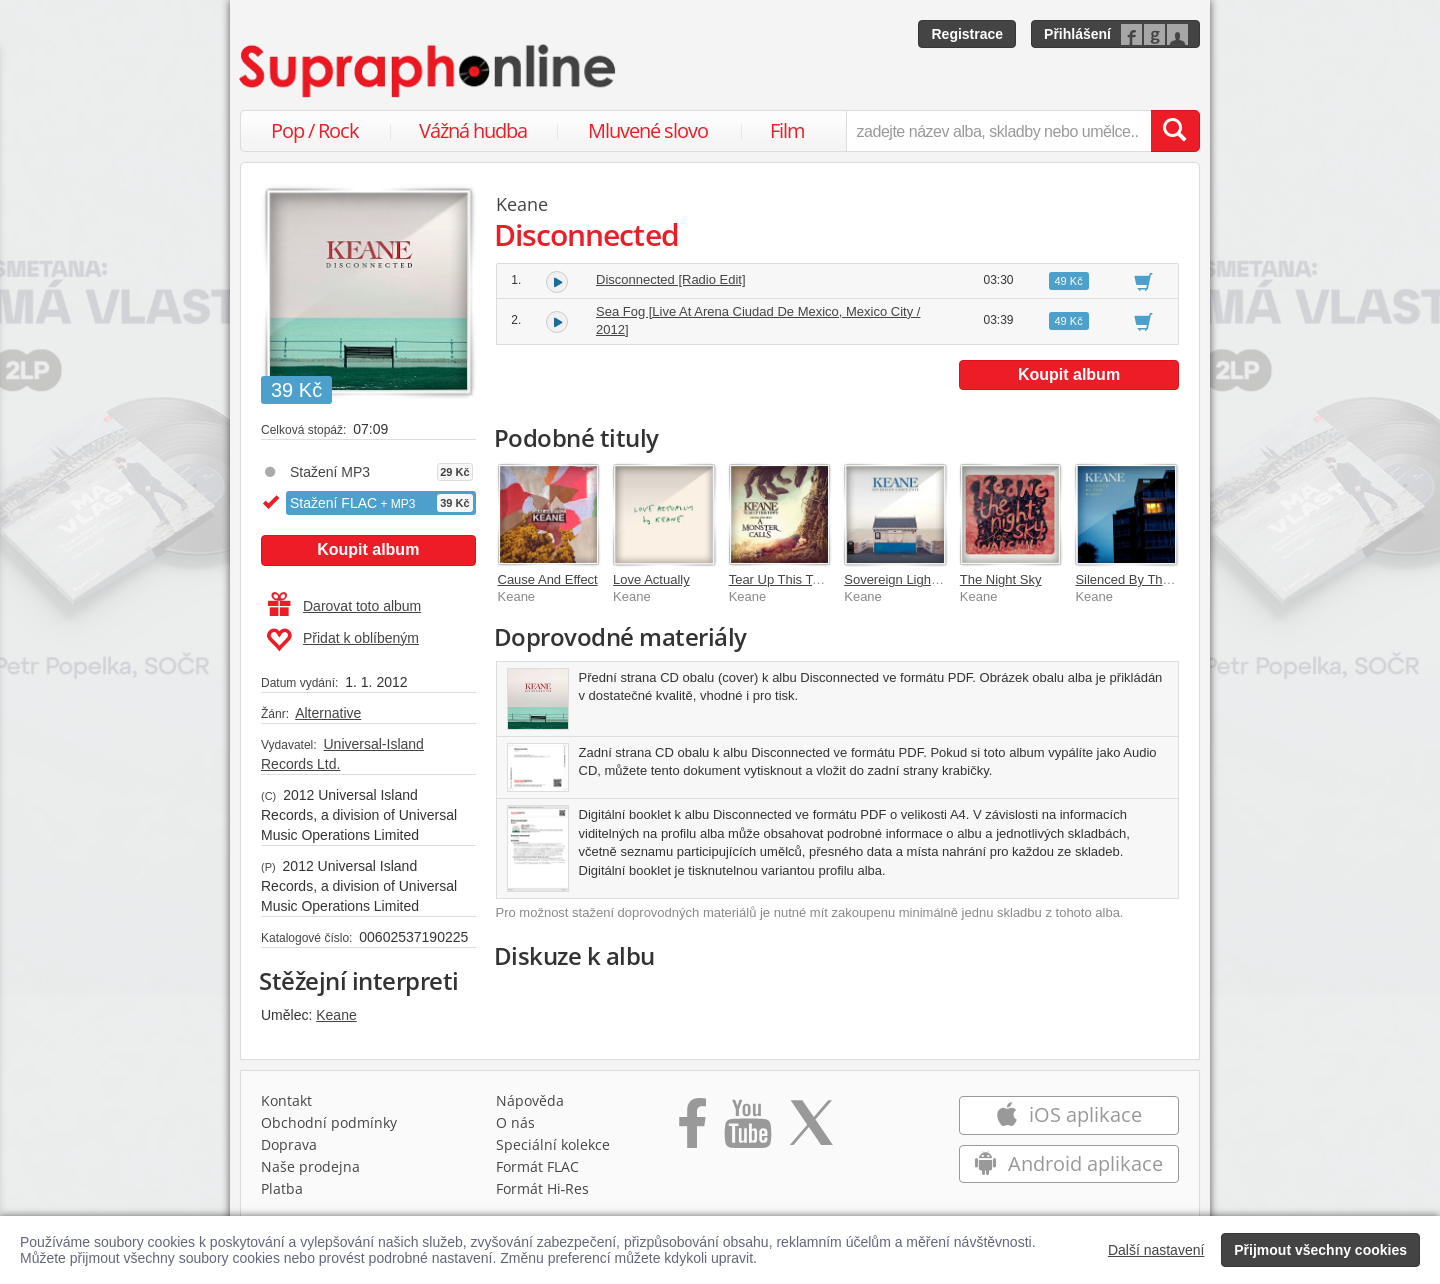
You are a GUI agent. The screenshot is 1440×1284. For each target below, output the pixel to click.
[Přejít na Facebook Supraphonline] (692, 1135)
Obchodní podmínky (329, 1127)
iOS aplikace (1068, 1119)
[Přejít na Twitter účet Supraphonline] (811, 1135)
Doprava (289, 1149)
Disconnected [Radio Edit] (671, 279)
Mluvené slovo (648, 130)
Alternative (328, 713)
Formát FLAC (537, 1171)
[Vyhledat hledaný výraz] (1175, 131)
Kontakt (286, 1105)
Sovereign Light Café (904, 579)
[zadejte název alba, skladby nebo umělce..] (998, 131)
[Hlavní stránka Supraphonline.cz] (429, 71)
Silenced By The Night (1139, 579)
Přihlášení (1077, 34)
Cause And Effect (548, 579)
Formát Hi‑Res (543, 1193)
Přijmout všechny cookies (1320, 1250)
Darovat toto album (344, 606)
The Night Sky (1001, 579)
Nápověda (530, 1105)
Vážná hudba (473, 130)
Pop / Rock (315, 130)
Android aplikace (1068, 1168)
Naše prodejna (310, 1171)
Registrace (967, 34)
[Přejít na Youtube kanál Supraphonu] (747, 1135)
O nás (515, 1127)
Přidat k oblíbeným (342, 640)
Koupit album (368, 549)
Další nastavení (1156, 1250)
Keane (336, 1015)
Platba (282, 1193)
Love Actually (651, 579)
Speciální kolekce (553, 1149)
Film (787, 130)
